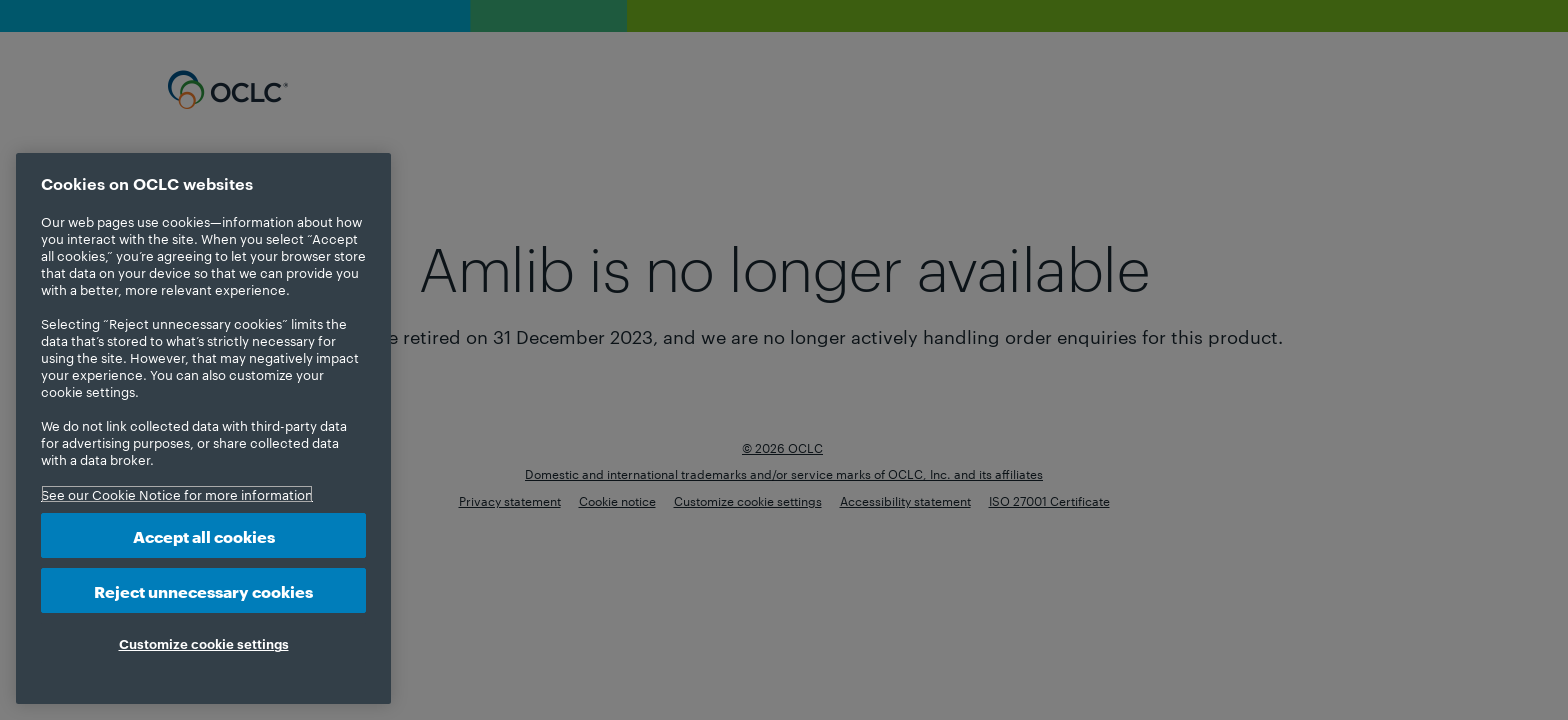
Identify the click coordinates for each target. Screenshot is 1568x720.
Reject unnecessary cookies (203, 590)
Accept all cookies (204, 535)
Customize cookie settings (204, 643)
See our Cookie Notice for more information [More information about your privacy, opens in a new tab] (177, 494)
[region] (203, 428)
